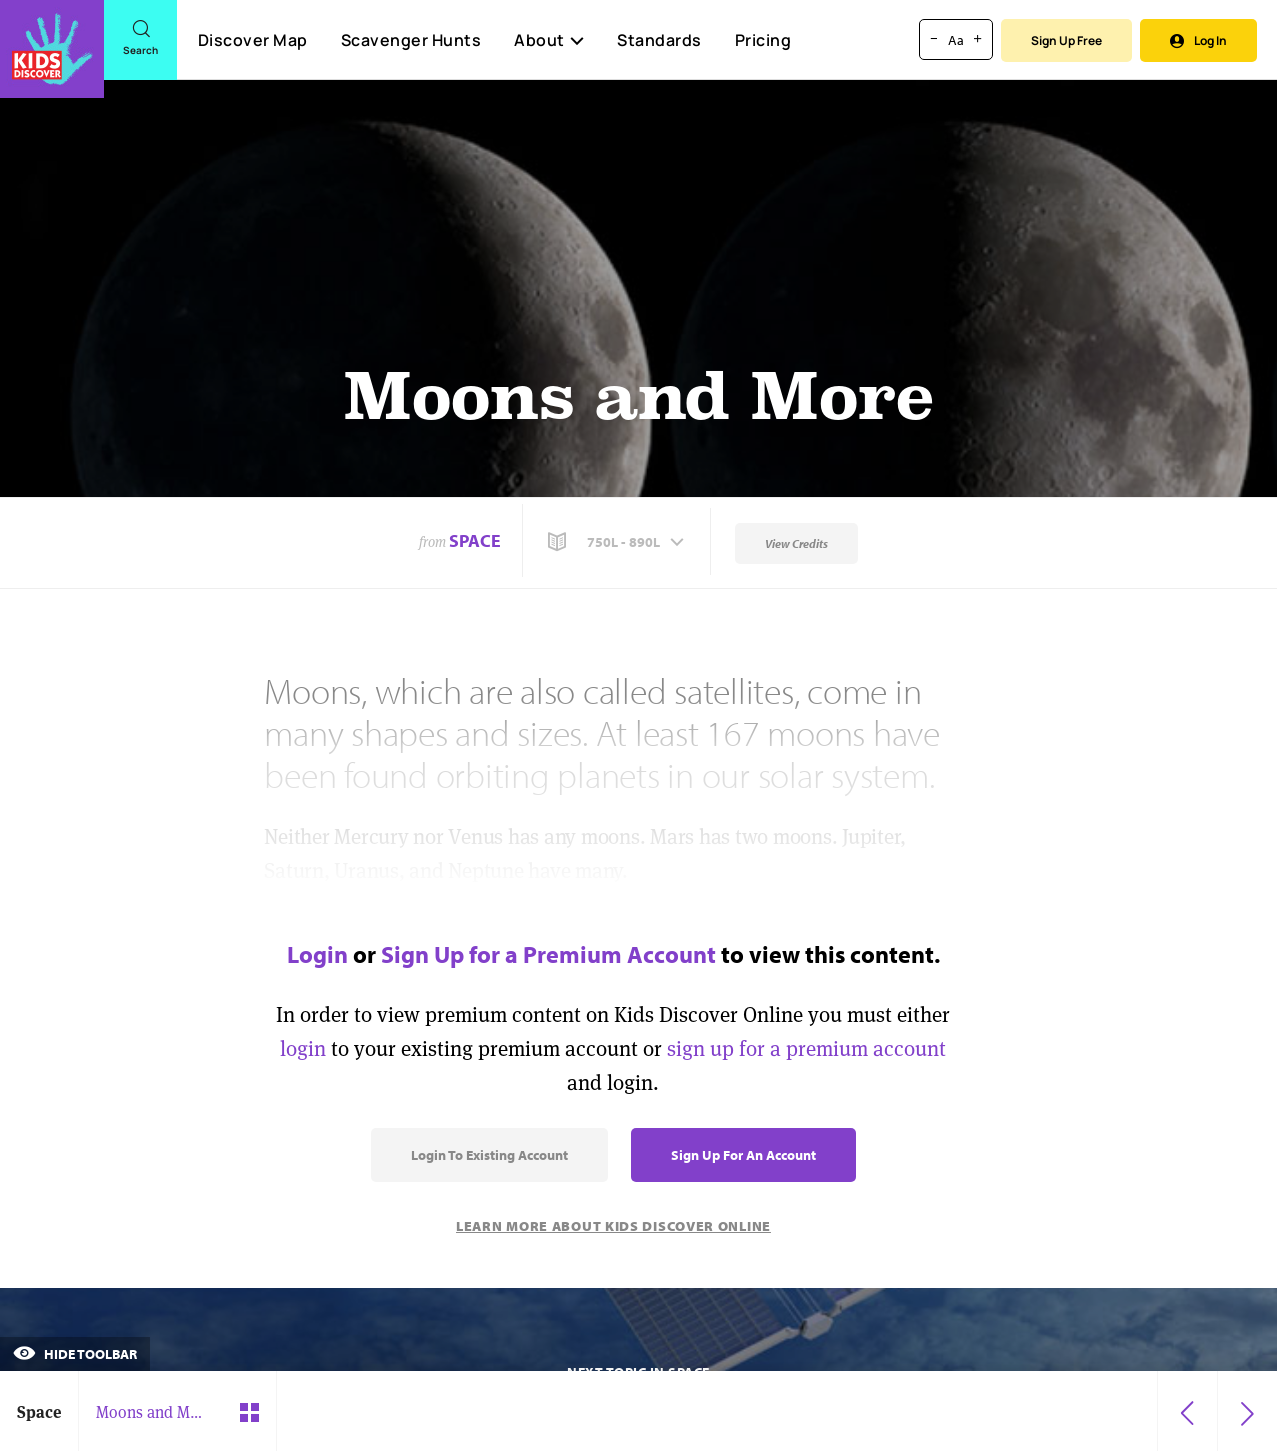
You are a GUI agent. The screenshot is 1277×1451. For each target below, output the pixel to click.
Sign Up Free (1066, 40)
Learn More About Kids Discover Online (613, 1226)
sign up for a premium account (806, 1048)
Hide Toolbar (75, 1354)
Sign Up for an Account (743, 1155)
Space (475, 540)
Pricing (763, 40)
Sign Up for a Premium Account (548, 954)
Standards (659, 40)
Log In (1198, 40)
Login (317, 954)
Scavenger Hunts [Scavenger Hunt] (410, 41)
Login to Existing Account (489, 1155)
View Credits (796, 543)
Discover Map (253, 40)
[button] (618, 542)
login (303, 1048)
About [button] (549, 40)
